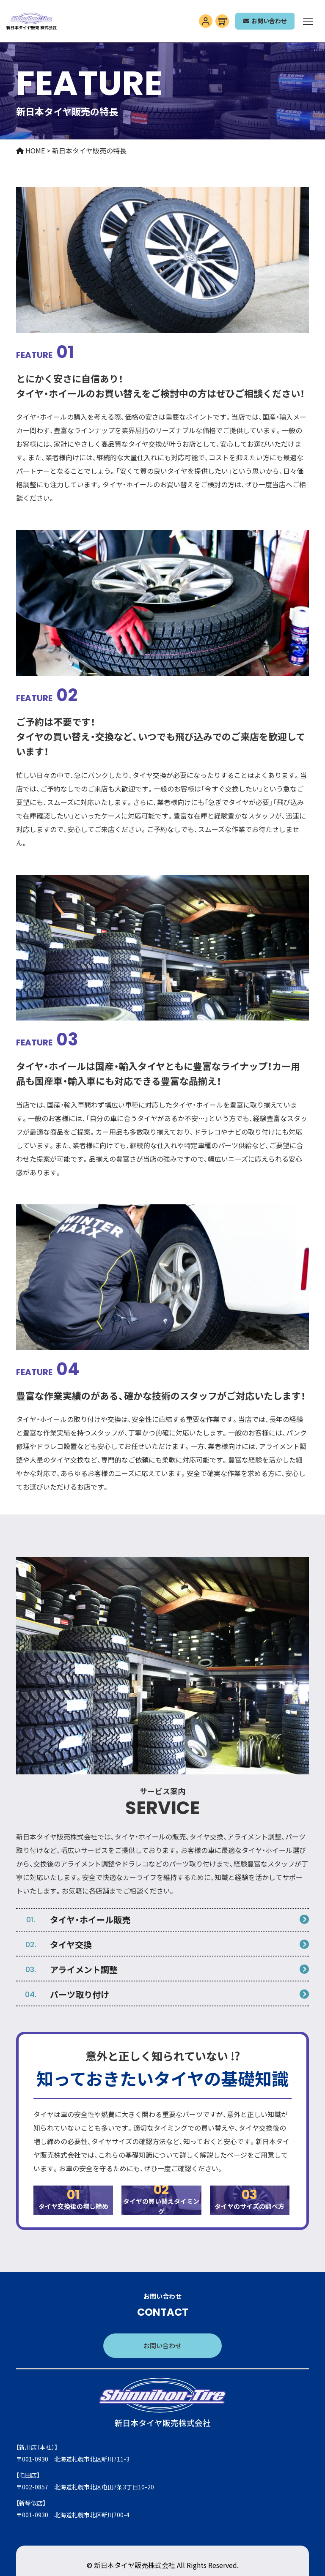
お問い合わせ (162, 2345)
